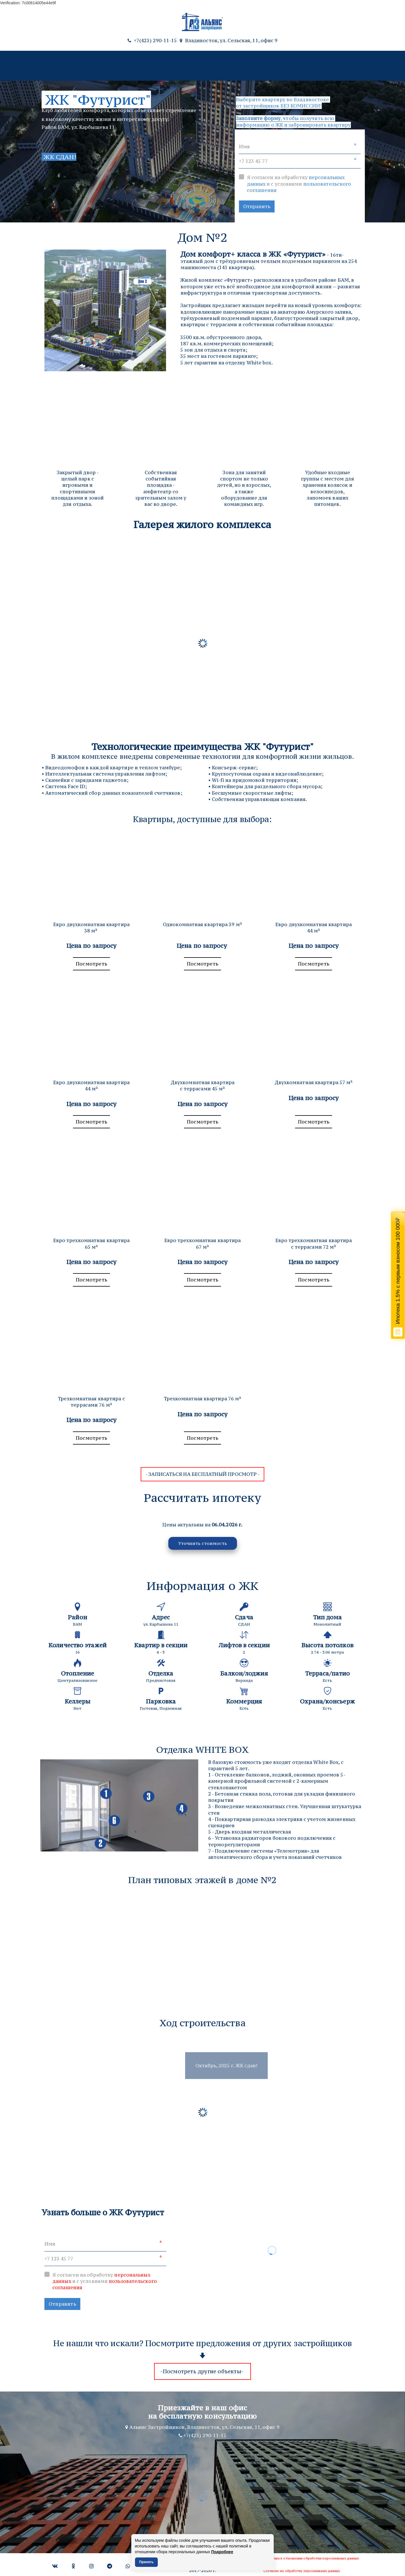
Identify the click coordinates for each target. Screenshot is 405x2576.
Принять (146, 2562)
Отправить (257, 206)
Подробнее (222, 2551)
